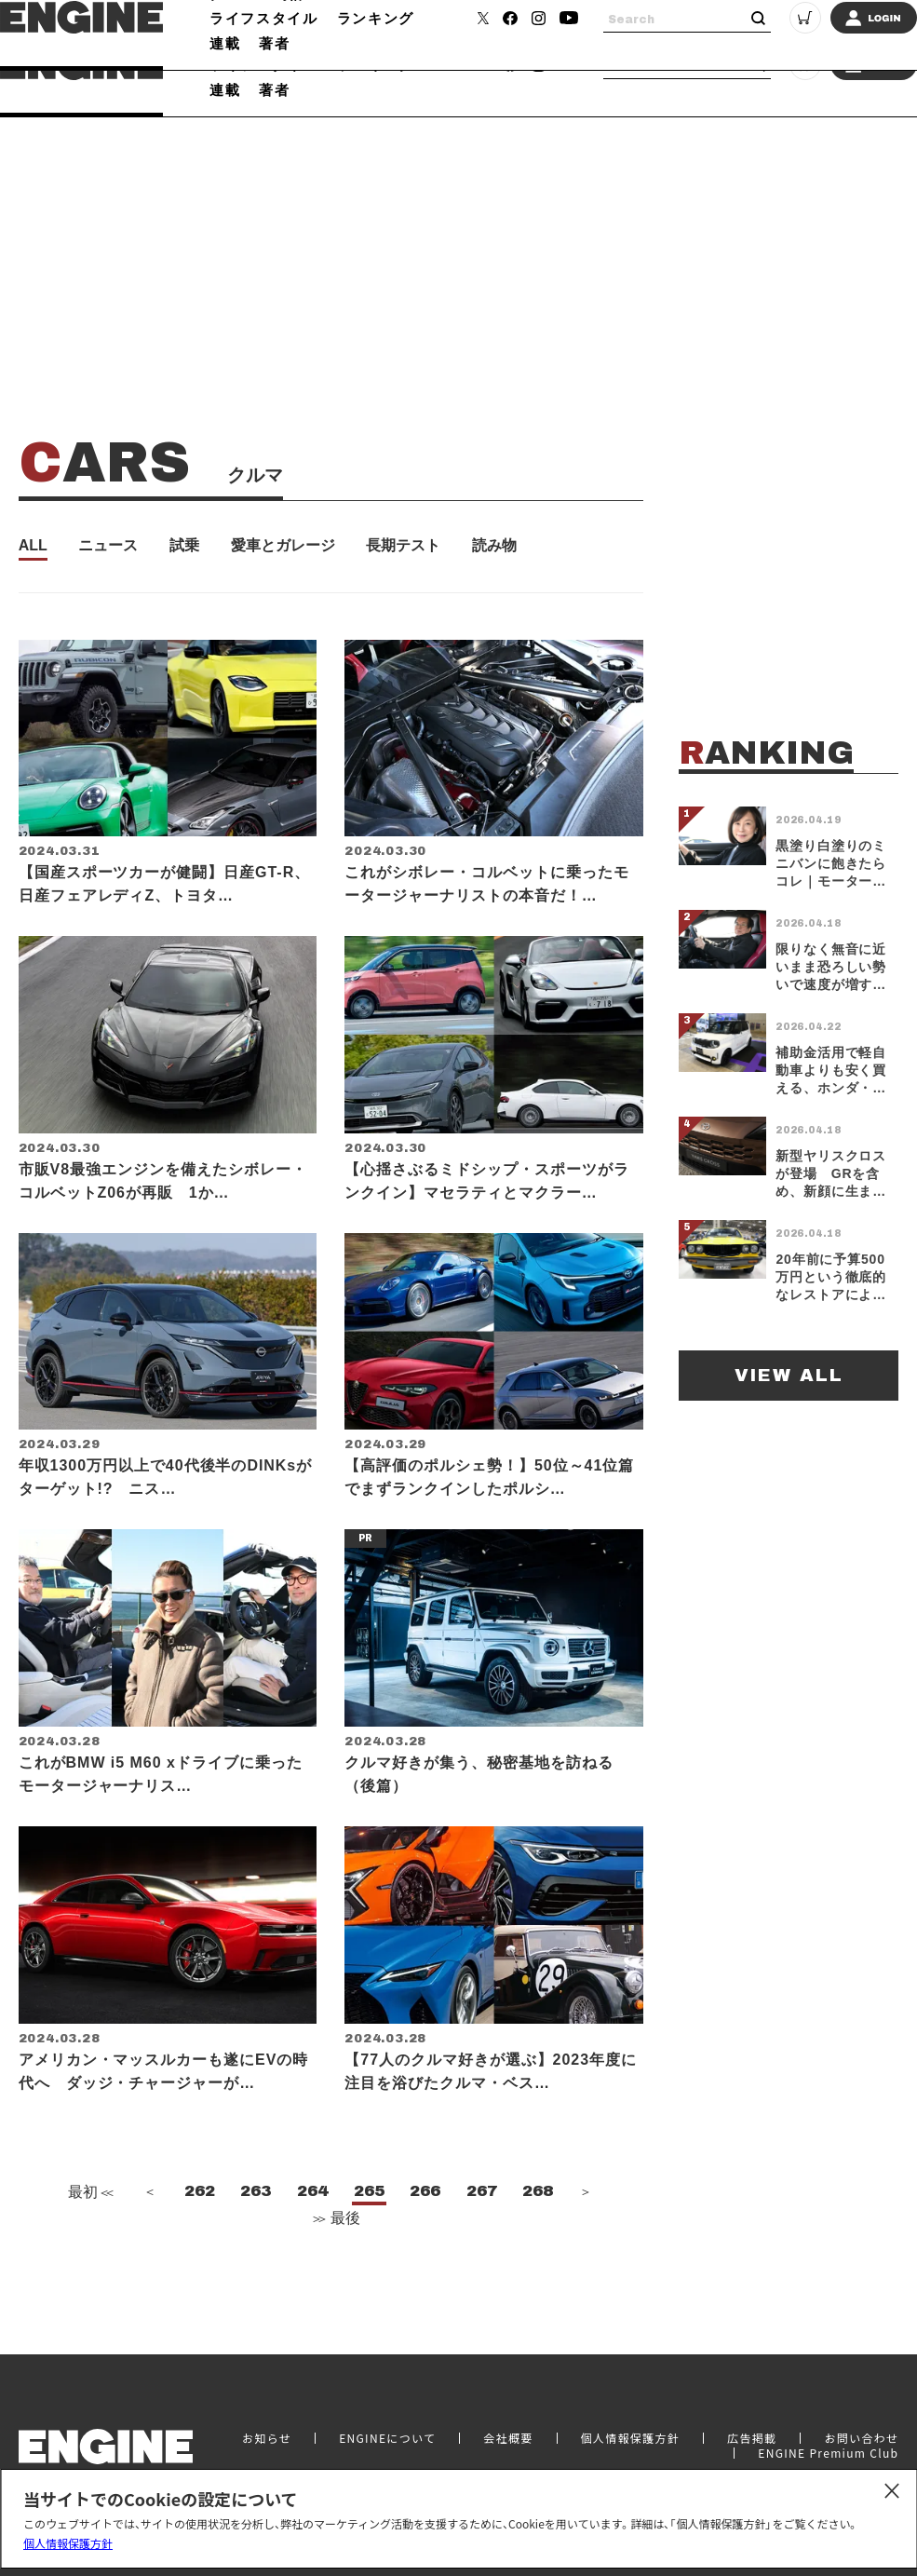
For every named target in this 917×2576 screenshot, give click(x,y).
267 (481, 2237)
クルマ (232, 40)
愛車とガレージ (283, 545)
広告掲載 (751, 2448)
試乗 (184, 545)
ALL (33, 545)
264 (312, 2237)
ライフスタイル (263, 64)
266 (425, 2237)
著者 (274, 89)
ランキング (375, 64)
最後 (335, 2263)
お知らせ (266, 2448)
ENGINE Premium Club (828, 2463)
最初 (88, 2237)
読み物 (494, 545)
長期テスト (403, 545)
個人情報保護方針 (68, 2543)
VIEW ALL (789, 1375)
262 (199, 2237)
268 (537, 2237)
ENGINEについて (387, 2448)
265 (369, 2237)
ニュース (108, 545)
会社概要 (508, 2448)
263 (255, 2237)
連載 (224, 89)
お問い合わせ (861, 2448)
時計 (290, 40)
